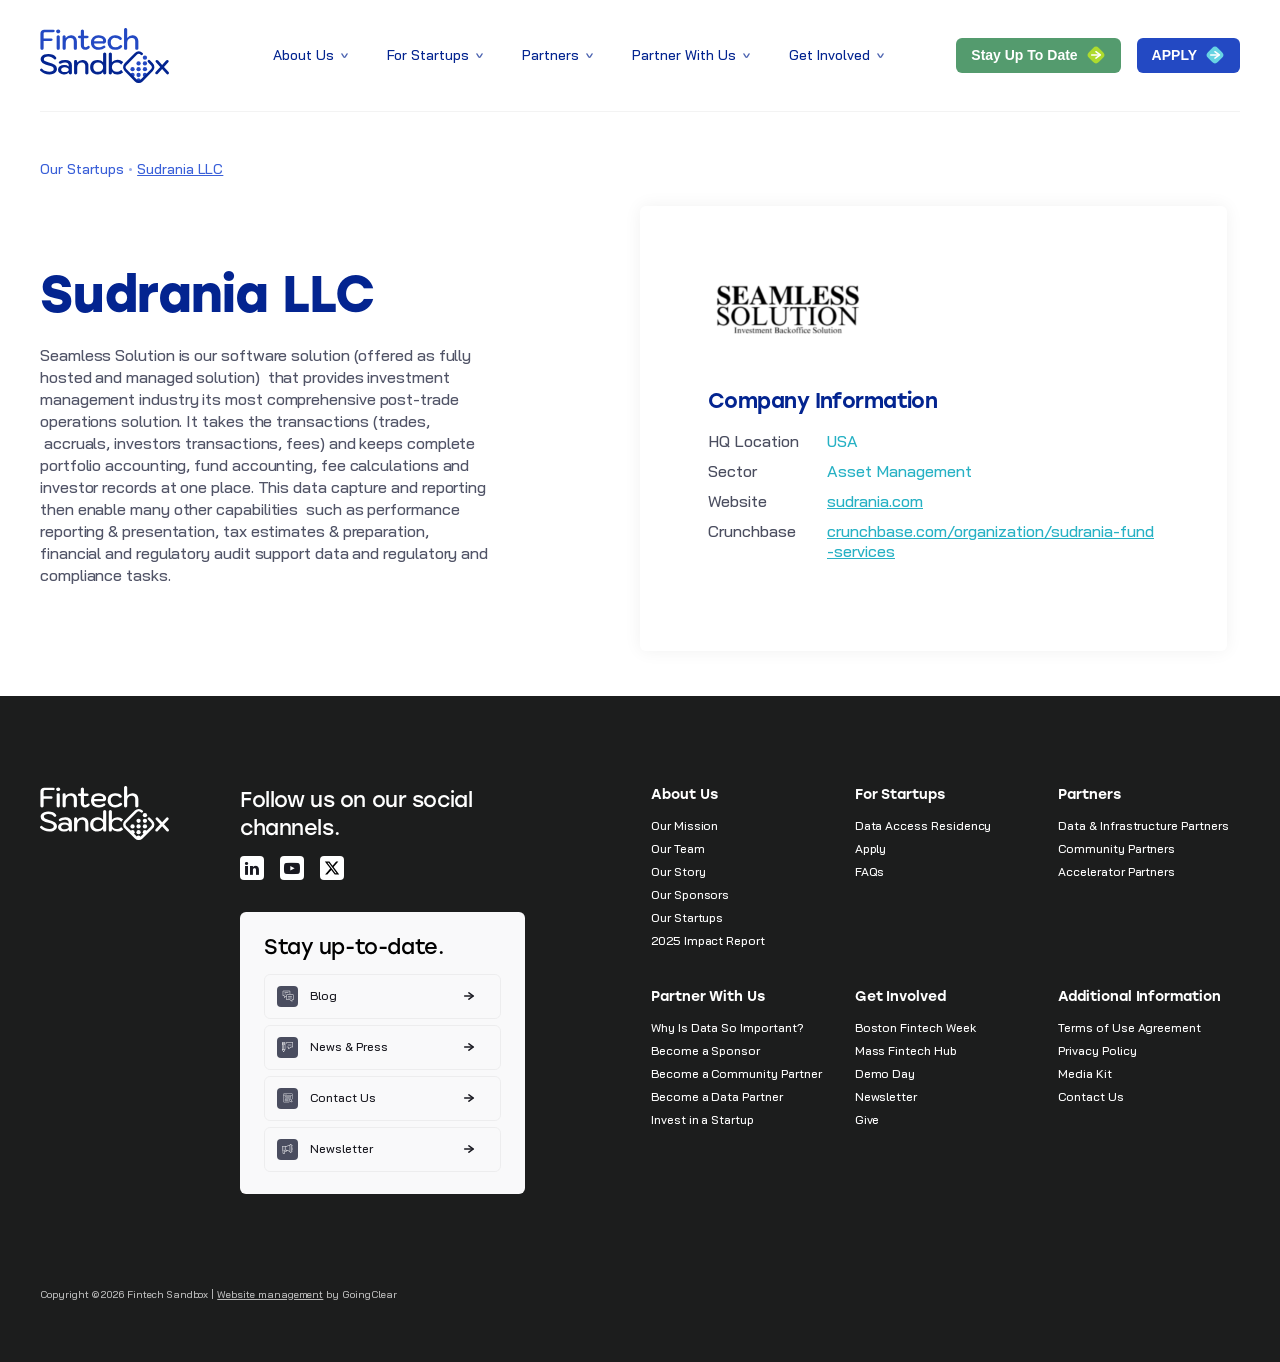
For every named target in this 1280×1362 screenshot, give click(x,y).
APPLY (1188, 55)
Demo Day (885, 1073)
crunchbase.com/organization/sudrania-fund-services (990, 541)
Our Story (678, 871)
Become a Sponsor (705, 1050)
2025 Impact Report (708, 940)
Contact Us (1090, 1096)
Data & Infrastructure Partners (1143, 825)
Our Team (678, 848)
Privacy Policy (1097, 1050)
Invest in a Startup (702, 1119)
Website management (270, 1294)
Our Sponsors (690, 894)
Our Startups (82, 169)
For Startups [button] (436, 55)
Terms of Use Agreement (1129, 1027)
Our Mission (684, 825)
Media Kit (1084, 1073)
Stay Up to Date (1038, 55)
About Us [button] (312, 55)
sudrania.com (875, 501)
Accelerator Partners (1116, 871)
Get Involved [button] (838, 55)
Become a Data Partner (717, 1096)
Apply (871, 848)
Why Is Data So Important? (727, 1027)
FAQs (870, 871)
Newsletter (886, 1096)
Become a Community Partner (736, 1073)
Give (867, 1119)
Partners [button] (559, 55)
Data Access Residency (923, 825)
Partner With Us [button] (692, 55)
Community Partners (1116, 848)
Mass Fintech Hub (906, 1050)
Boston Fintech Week (915, 1027)
